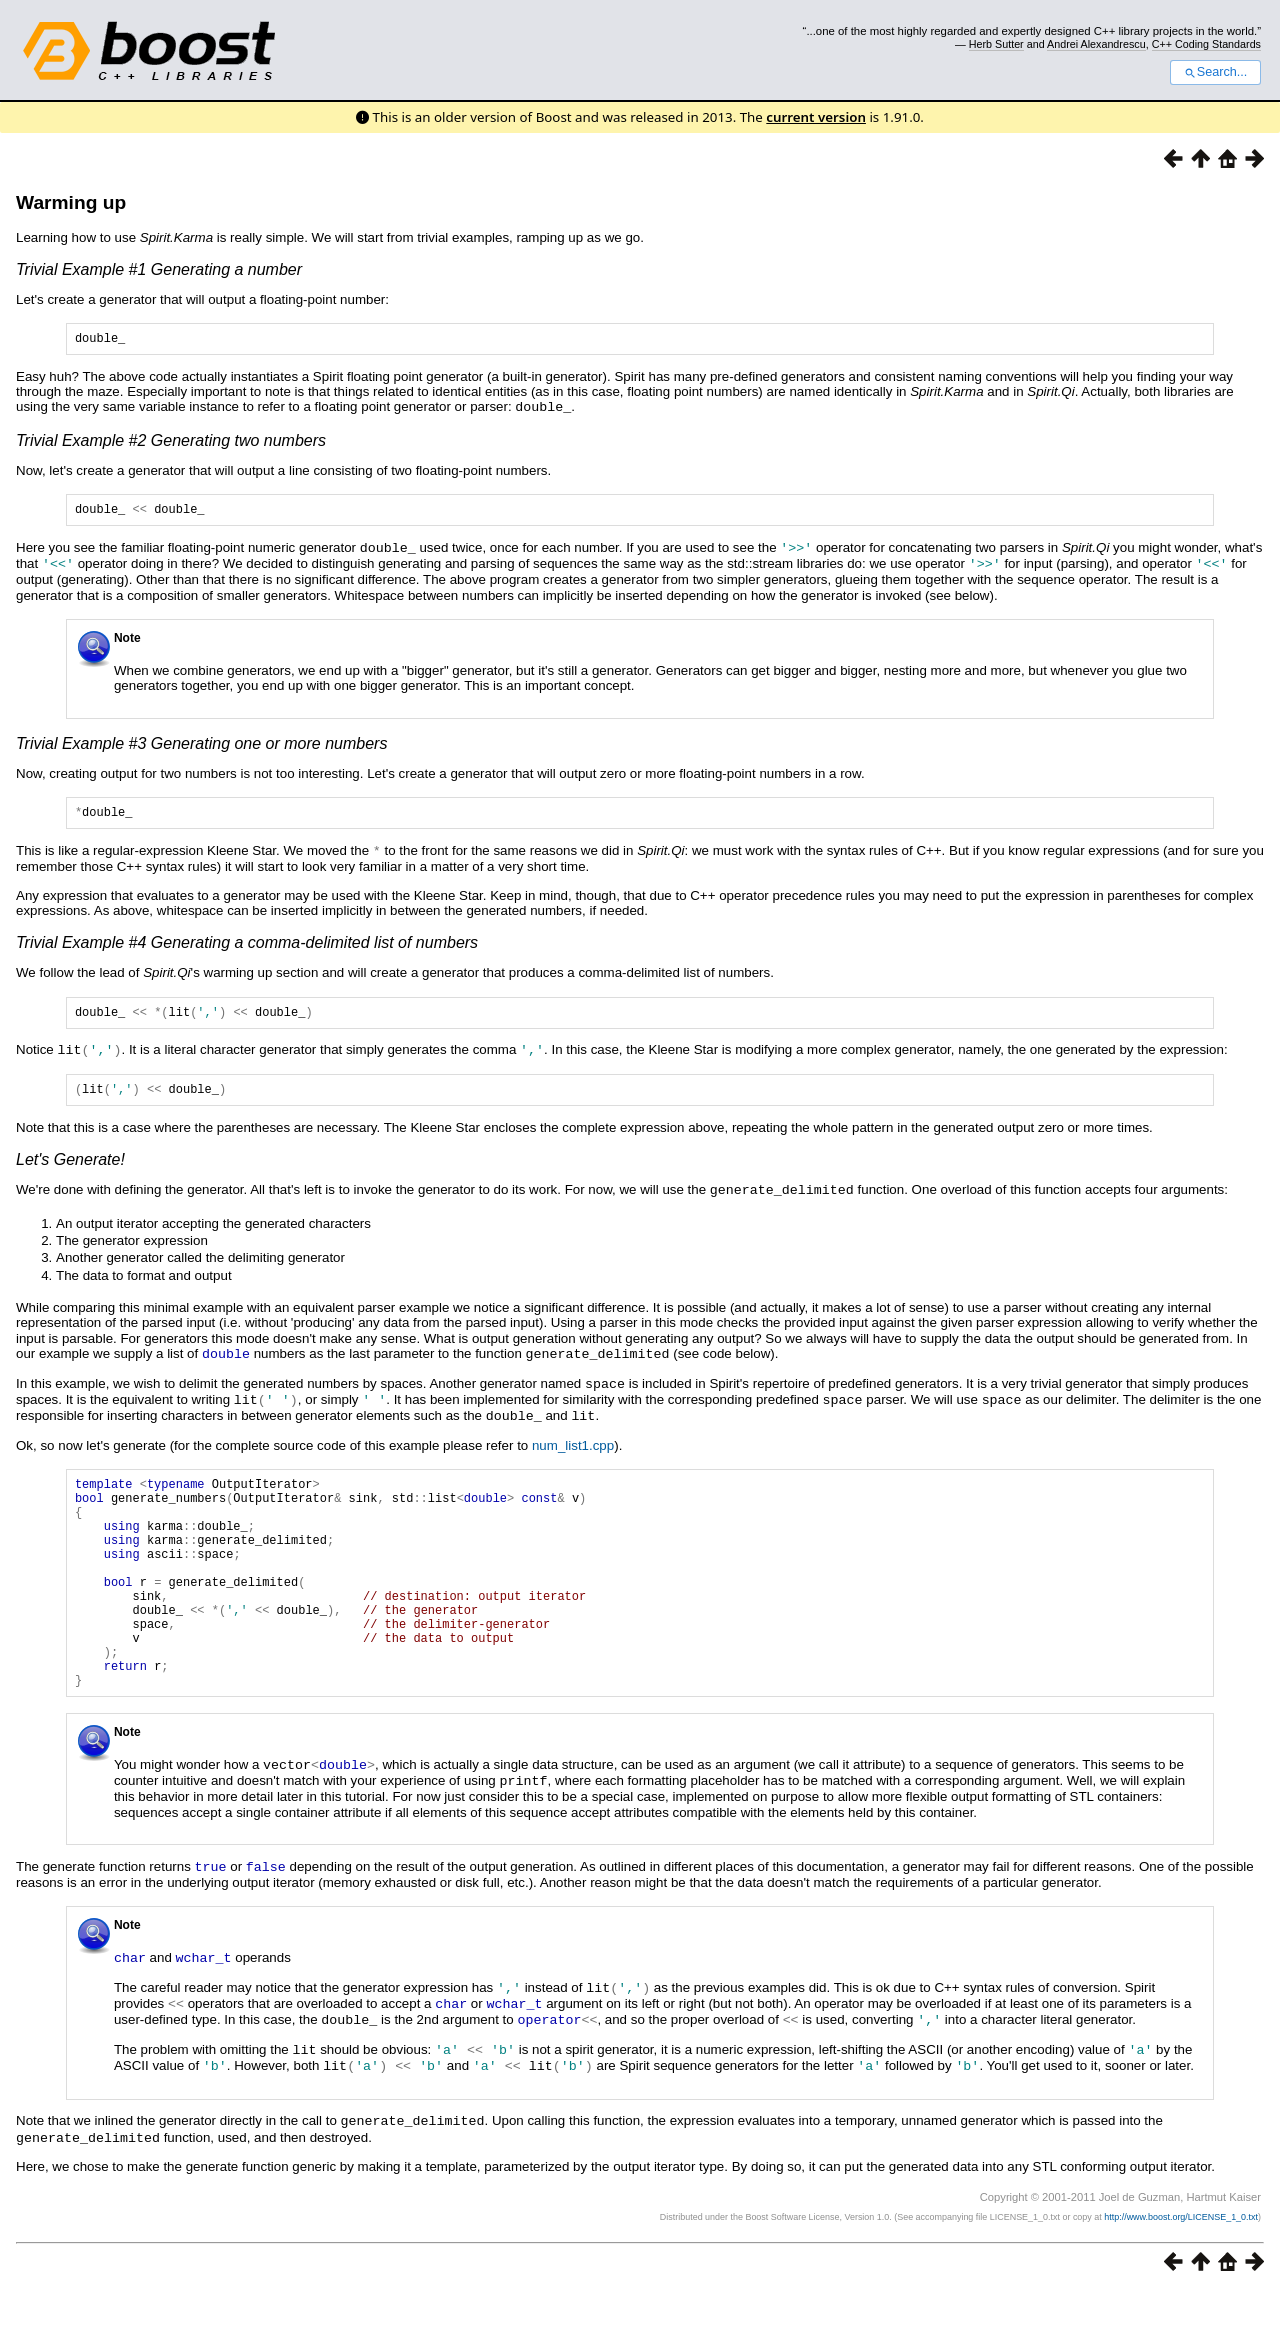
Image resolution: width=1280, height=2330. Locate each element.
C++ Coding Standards (1206, 44)
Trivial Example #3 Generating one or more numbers (201, 746)
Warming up (71, 202)
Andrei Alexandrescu (1096, 44)
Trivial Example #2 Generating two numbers (171, 442)
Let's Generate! (70, 1169)
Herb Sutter (996, 44)
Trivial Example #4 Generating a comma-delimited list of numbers (247, 947)
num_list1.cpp (573, 1450)
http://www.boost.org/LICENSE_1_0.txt (1181, 2256)
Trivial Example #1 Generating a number (159, 269)
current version (816, 117)
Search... (1215, 72)
